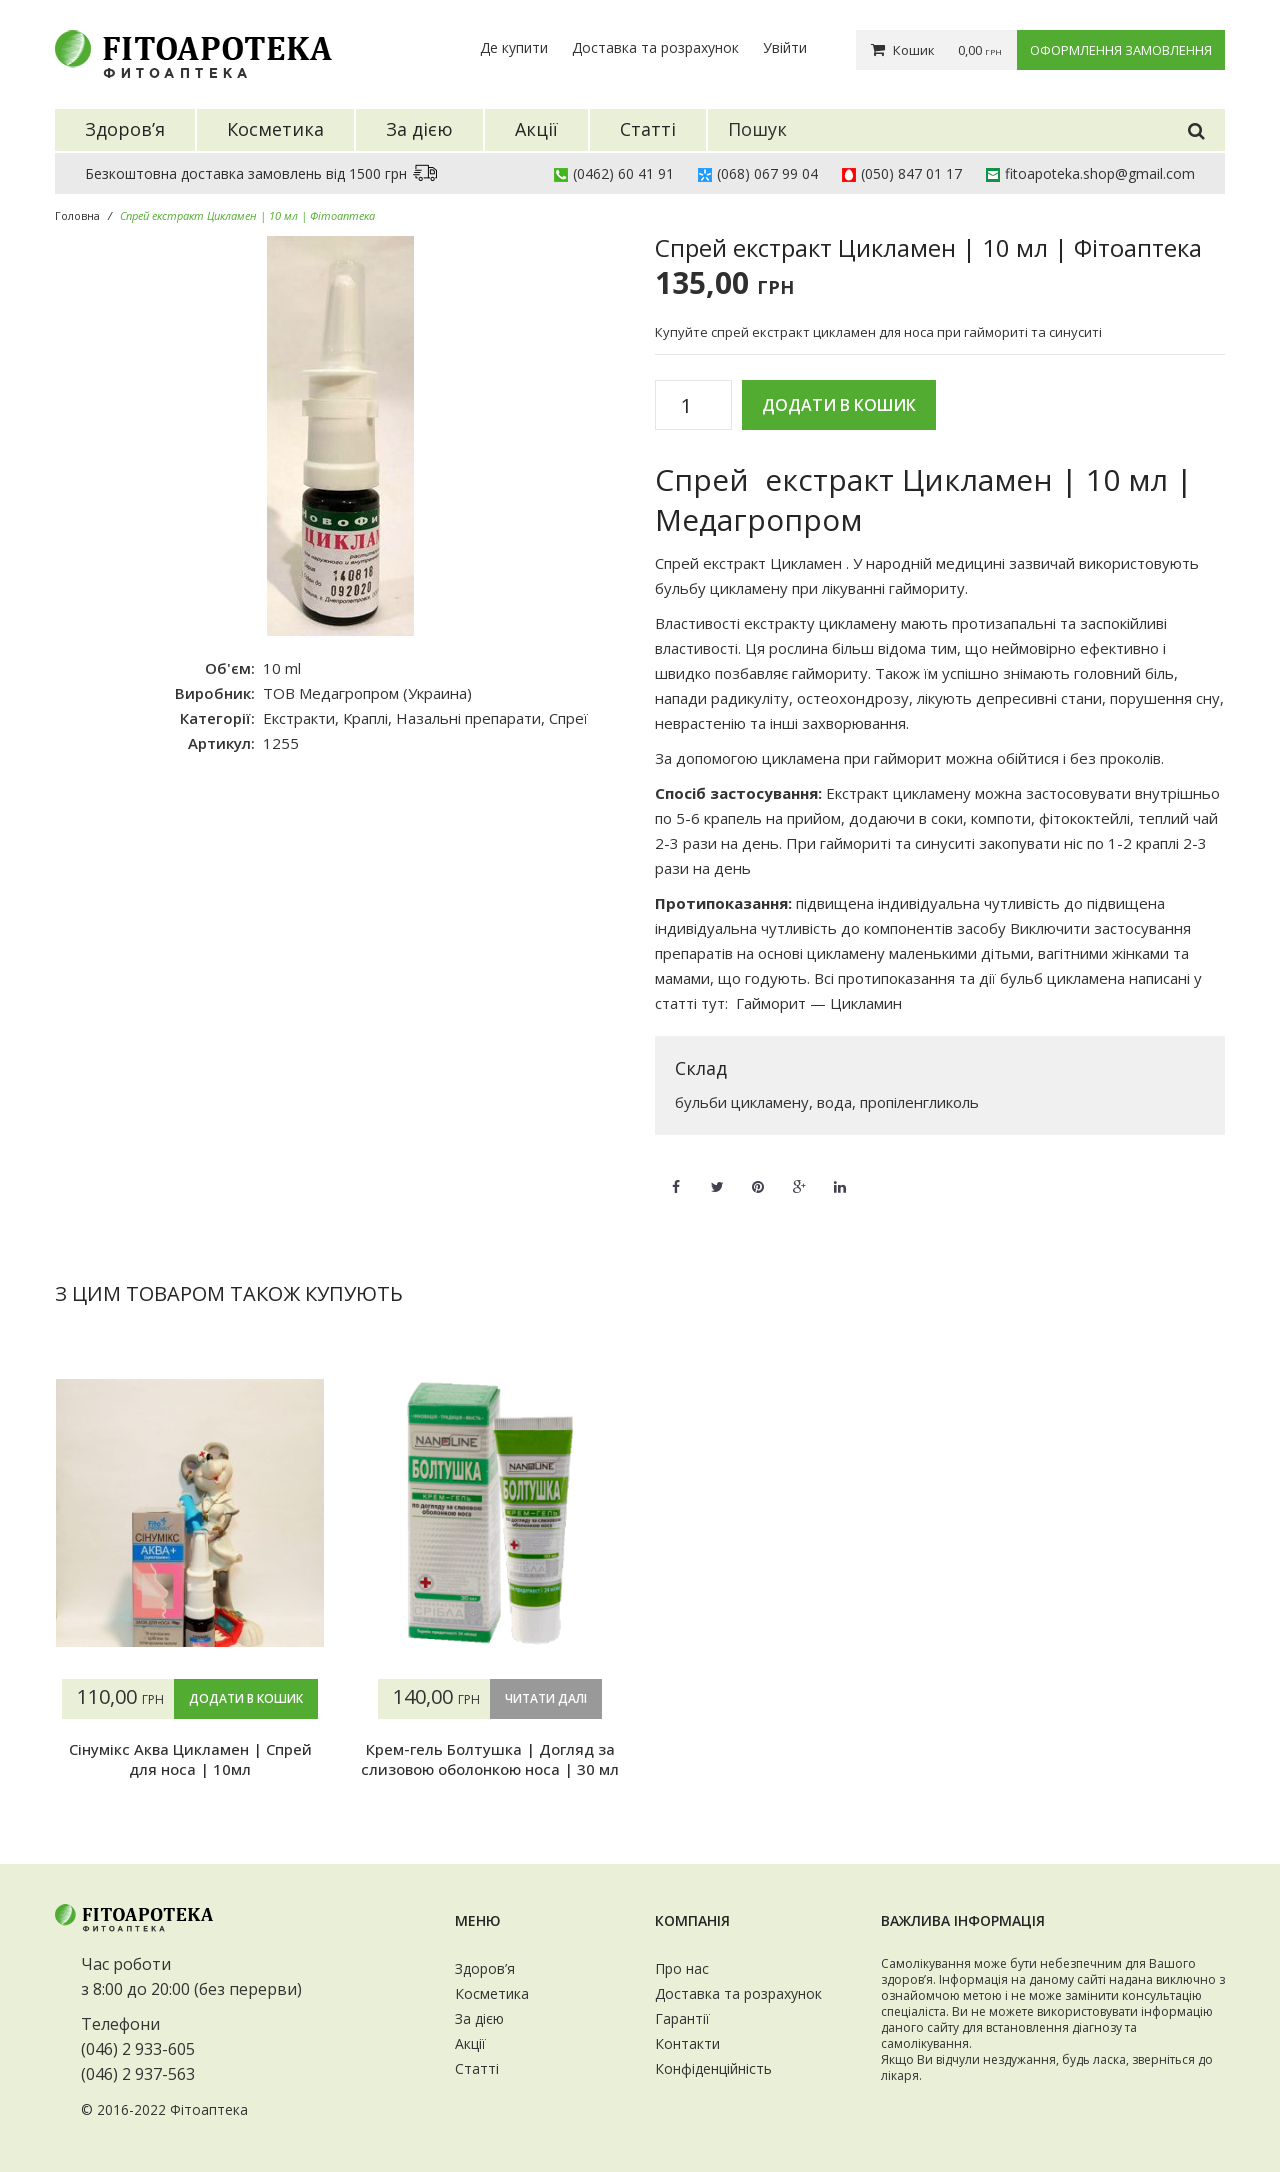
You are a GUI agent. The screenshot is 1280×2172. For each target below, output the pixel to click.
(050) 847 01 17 (911, 173)
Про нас (682, 1968)
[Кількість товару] (693, 406)
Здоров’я (485, 1968)
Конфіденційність (713, 2068)
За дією (479, 2018)
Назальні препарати (468, 718)
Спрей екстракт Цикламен (748, 563)
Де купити (514, 47)
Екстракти (299, 718)
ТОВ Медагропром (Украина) (367, 693)
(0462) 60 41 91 (623, 173)
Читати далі (546, 1698)
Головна (77, 215)
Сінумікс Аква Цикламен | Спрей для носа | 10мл (190, 1759)
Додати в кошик (839, 405)
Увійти (785, 47)
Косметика (492, 1993)
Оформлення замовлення (1121, 50)
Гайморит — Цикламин (819, 1003)
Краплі (365, 718)
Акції (470, 2043)
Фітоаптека (209, 2109)
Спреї (568, 718)
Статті (477, 2068)
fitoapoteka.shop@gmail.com (1100, 173)
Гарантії (682, 2018)
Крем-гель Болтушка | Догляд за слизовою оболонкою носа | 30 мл (490, 1759)
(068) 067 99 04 (767, 173)
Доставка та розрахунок (655, 47)
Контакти (687, 2043)
